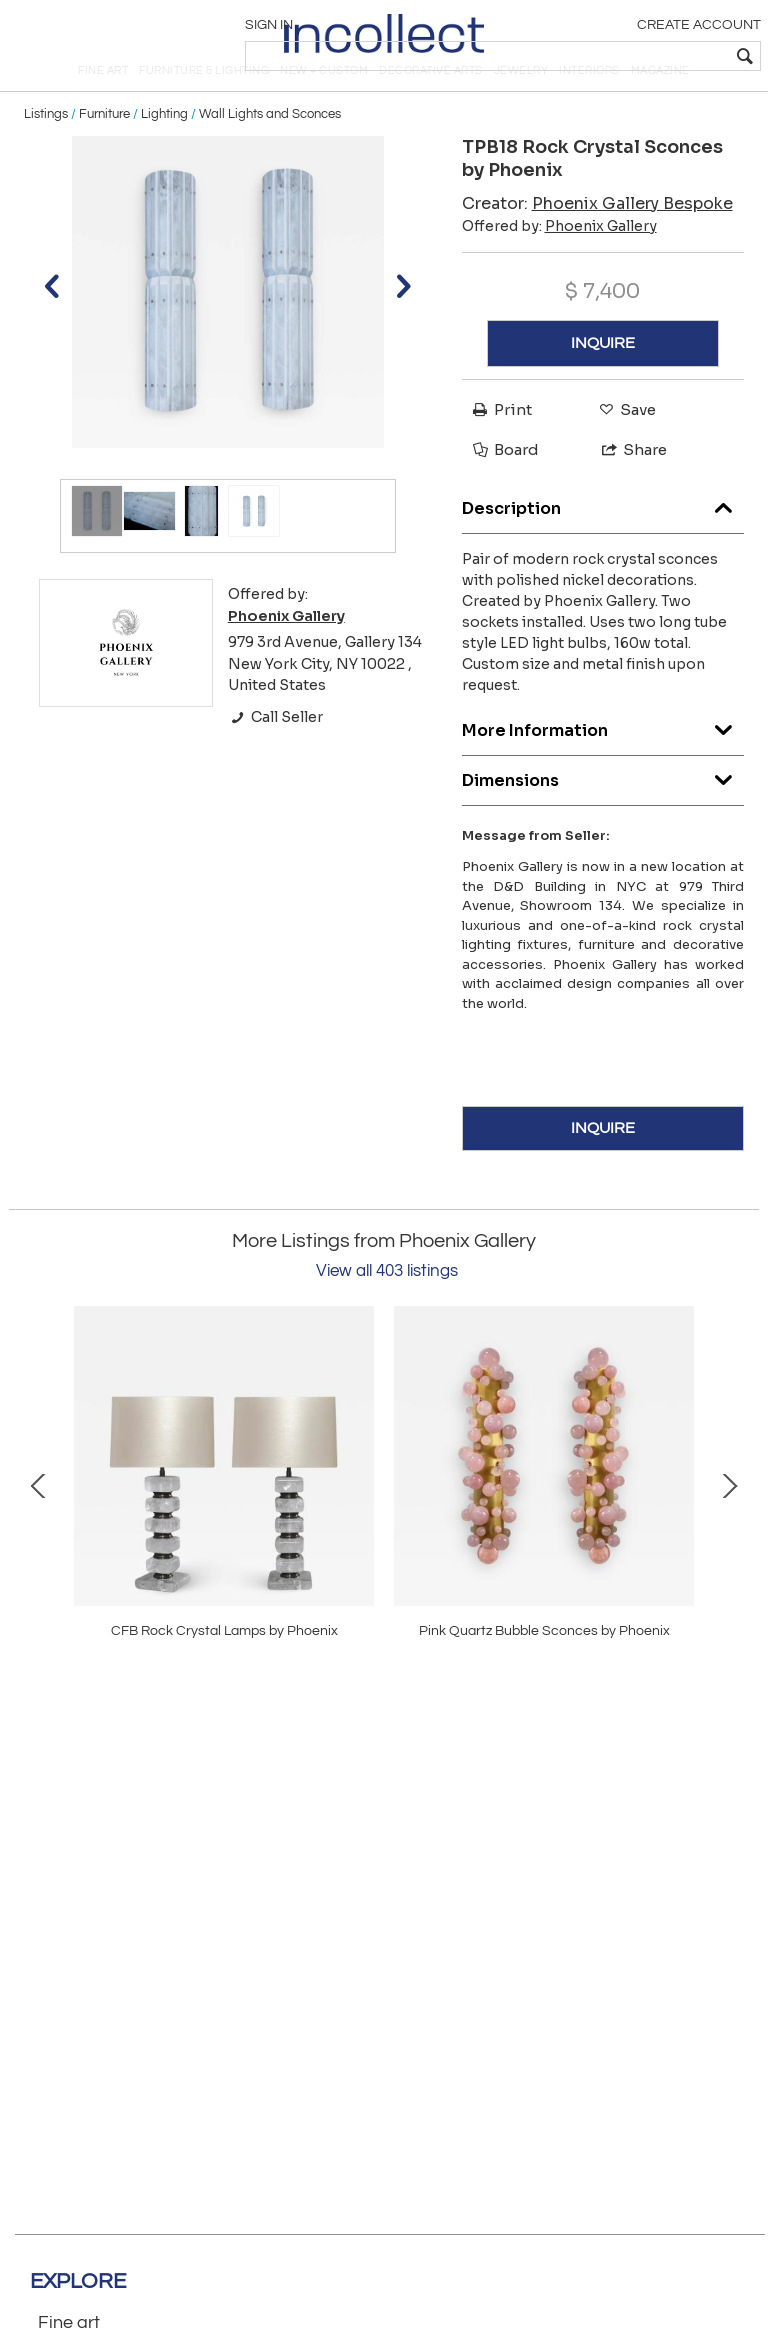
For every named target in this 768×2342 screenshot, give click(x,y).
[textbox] (613, 56)
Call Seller (275, 756)
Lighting (164, 152)
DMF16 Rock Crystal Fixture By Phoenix (544, 1669)
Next (729, 1523)
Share (625, 487)
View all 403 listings (387, 1310)
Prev (39, 1523)
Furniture (104, 152)
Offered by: (559, 264)
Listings (46, 152)
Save (622, 448)
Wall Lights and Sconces (270, 152)
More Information (603, 764)
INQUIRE (603, 382)
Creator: (597, 241)
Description (603, 542)
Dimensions (603, 814)
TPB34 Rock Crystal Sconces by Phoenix (224, 1669)
